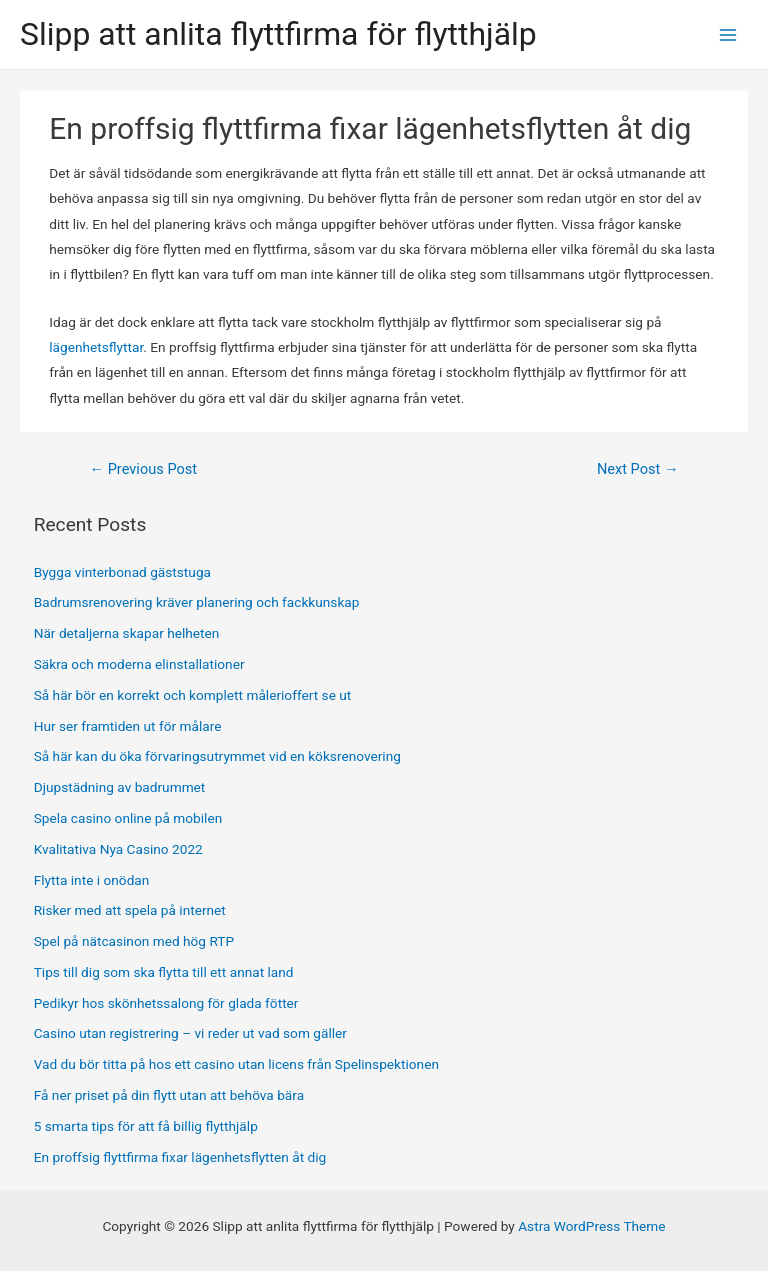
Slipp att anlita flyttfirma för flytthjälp (278, 34)
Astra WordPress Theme (591, 1226)
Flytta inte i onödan (92, 880)
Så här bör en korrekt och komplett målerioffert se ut (193, 695)
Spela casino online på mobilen (128, 818)
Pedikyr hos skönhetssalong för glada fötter (166, 1003)
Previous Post (143, 469)
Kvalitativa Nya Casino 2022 (118, 849)
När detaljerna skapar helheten (127, 633)
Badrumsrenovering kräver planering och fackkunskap (197, 602)
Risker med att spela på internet (132, 910)
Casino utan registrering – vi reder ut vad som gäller (190, 1033)
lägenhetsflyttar (96, 347)
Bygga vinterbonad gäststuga (122, 572)
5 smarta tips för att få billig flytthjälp (146, 1126)
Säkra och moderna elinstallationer (139, 664)
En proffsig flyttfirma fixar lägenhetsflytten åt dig (180, 1157)
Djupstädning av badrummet (120, 787)
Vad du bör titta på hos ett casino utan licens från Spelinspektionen (236, 1064)
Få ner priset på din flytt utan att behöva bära (169, 1095)
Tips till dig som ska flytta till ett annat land (165, 972)
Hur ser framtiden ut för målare (128, 726)
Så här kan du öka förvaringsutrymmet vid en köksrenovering (217, 756)
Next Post (638, 469)
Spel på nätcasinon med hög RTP (136, 941)
